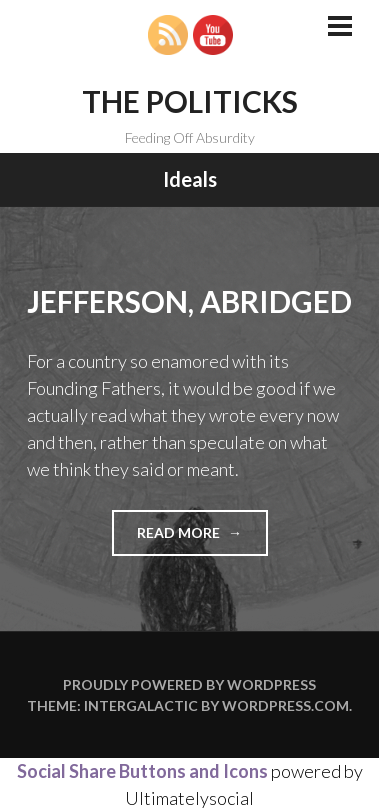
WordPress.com (285, 705)
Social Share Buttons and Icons (142, 771)
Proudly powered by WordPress (189, 684)
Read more (202, 538)
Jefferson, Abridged (189, 301)
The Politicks (190, 101)
